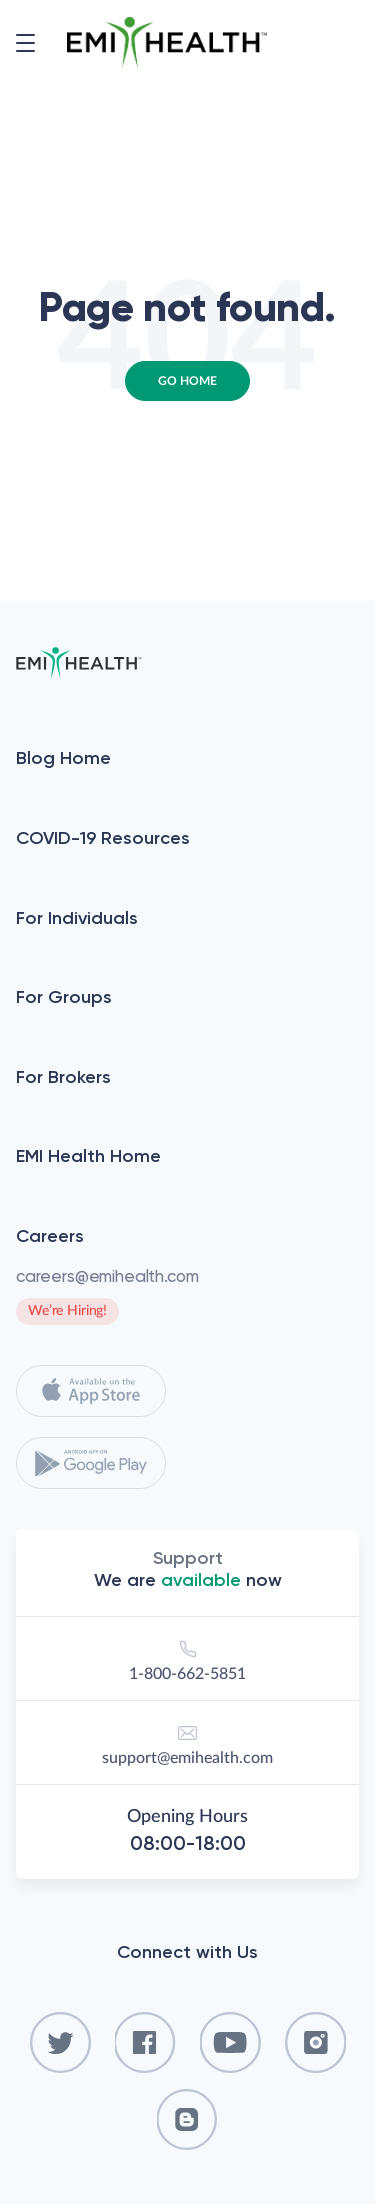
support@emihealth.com (187, 1741)
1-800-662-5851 (187, 1657)
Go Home (187, 381)
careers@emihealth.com (107, 1276)
